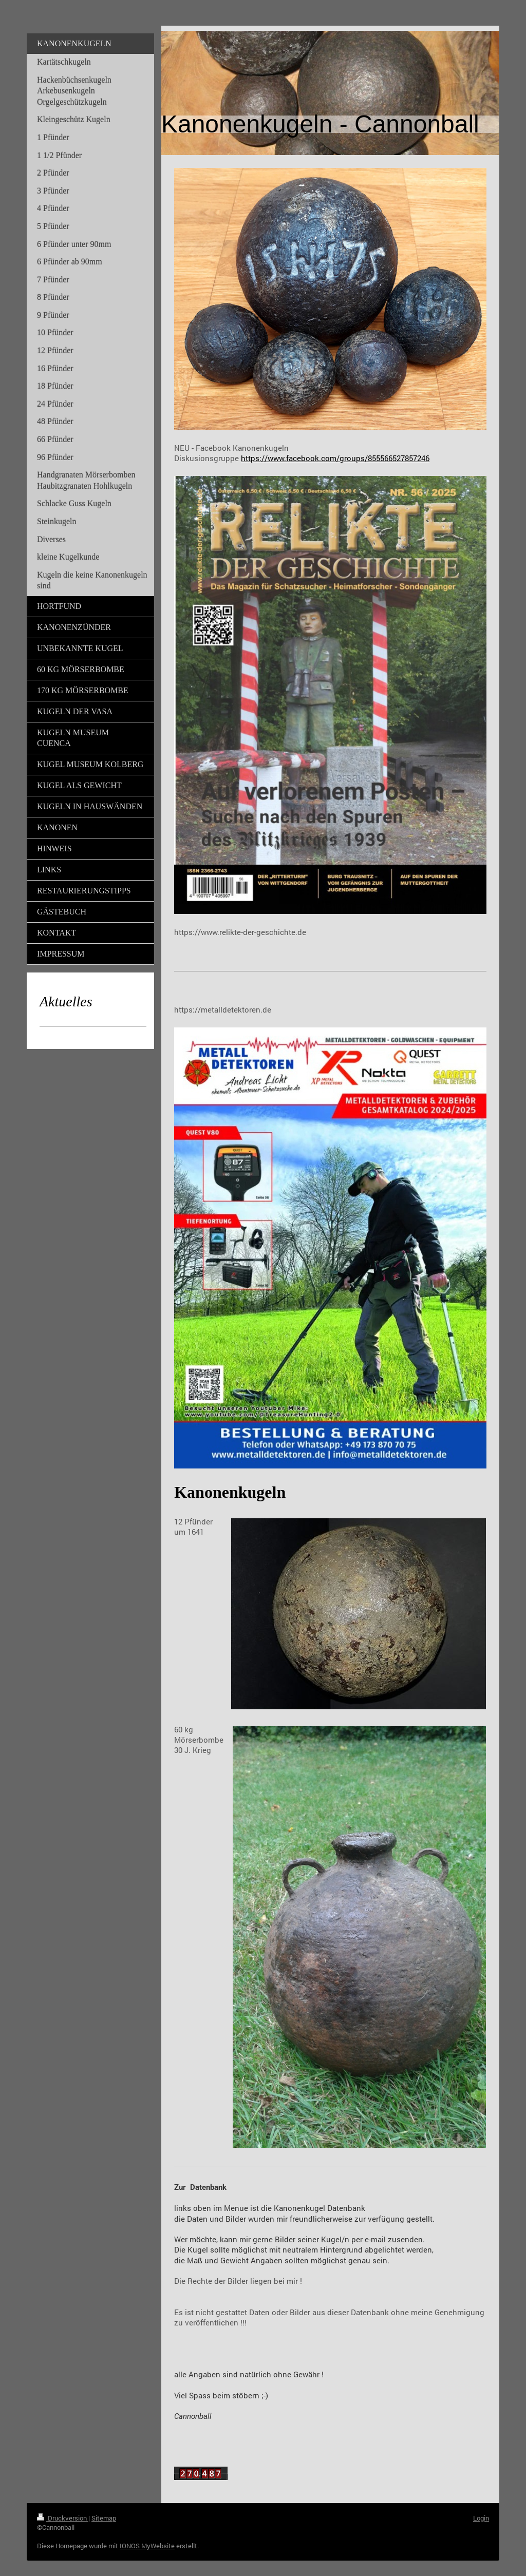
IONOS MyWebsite (147, 2545)
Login (481, 2518)
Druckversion (62, 2518)
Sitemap (103, 2518)
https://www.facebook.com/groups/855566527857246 (335, 458)
